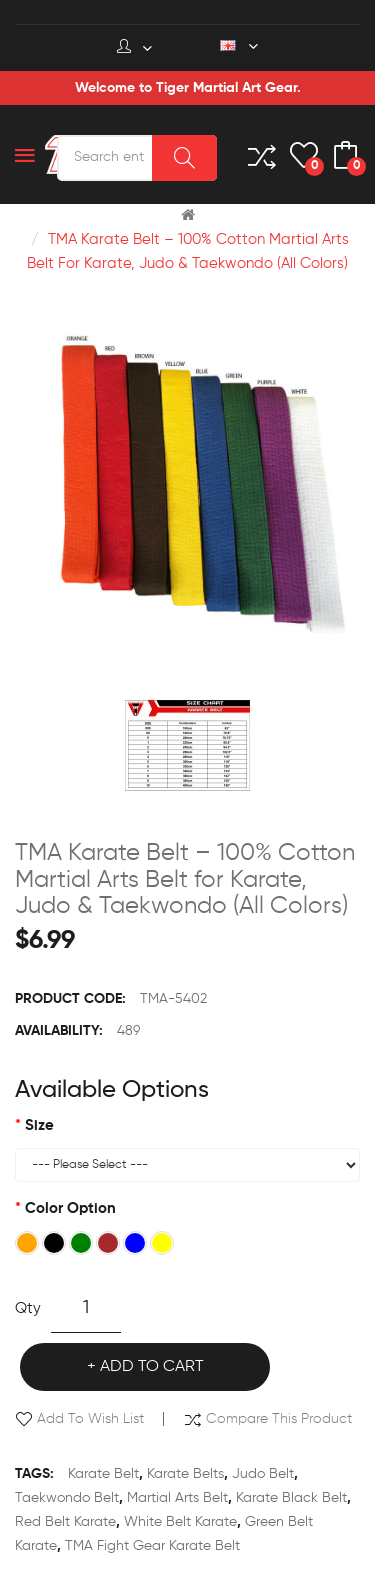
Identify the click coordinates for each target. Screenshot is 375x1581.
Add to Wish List (90, 1419)
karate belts (185, 1474)
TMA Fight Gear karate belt (152, 1546)
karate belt (103, 1474)
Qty (28, 1308)
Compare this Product (279, 1419)
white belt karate (180, 1522)
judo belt (263, 1474)
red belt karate (65, 1522)
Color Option (70, 1208)
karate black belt (291, 1498)
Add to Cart (152, 1367)
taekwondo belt (67, 1498)
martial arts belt (177, 1498)
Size (39, 1125)
